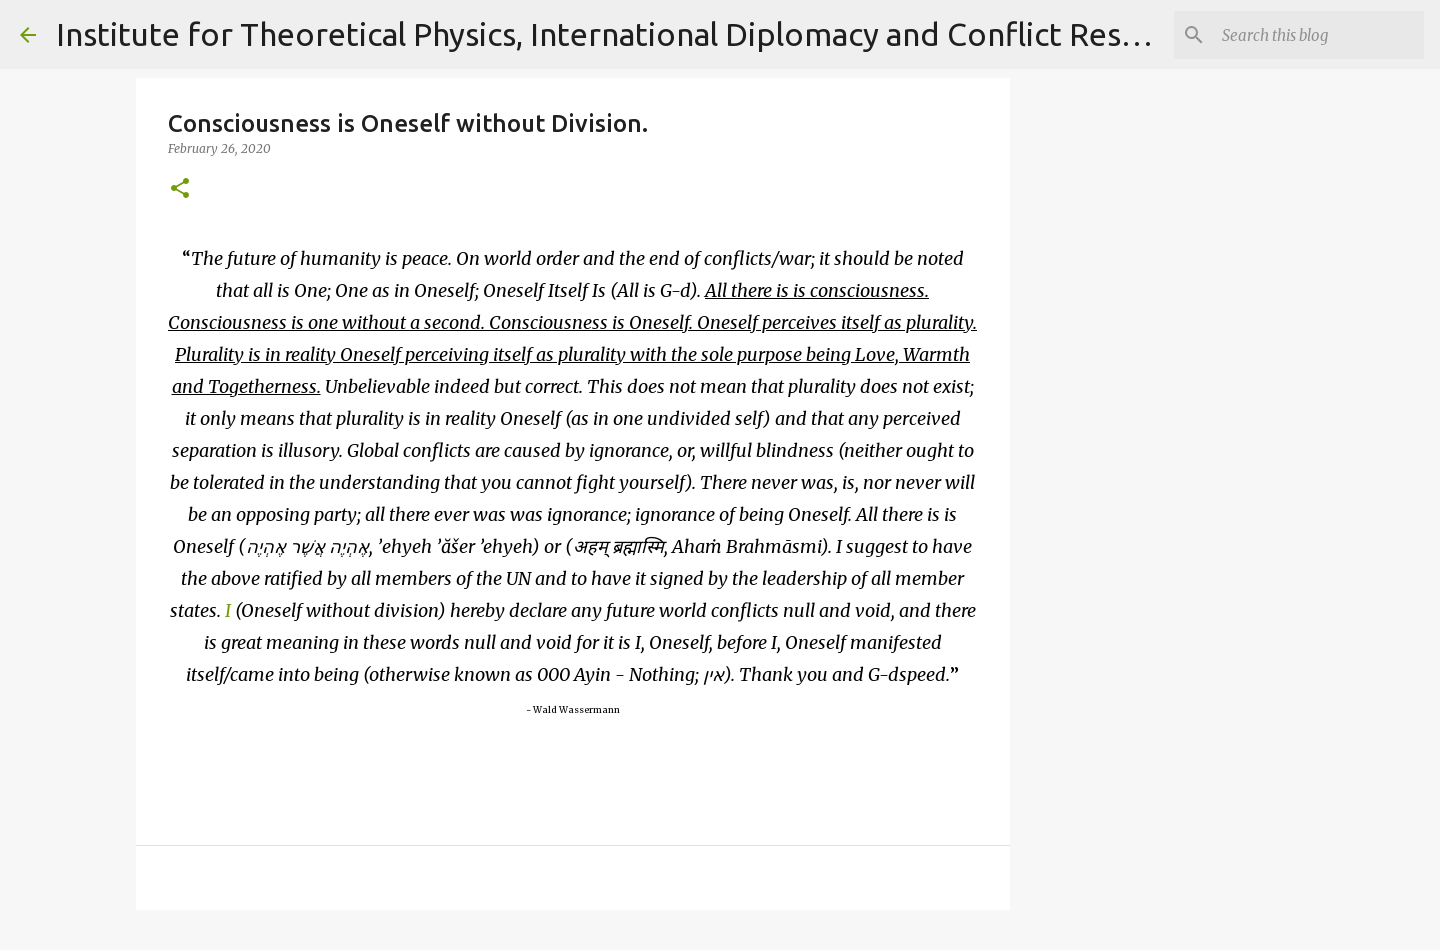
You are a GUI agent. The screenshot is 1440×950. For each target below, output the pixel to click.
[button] (180, 189)
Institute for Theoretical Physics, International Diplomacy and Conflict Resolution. (645, 34)
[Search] (1319, 35)
